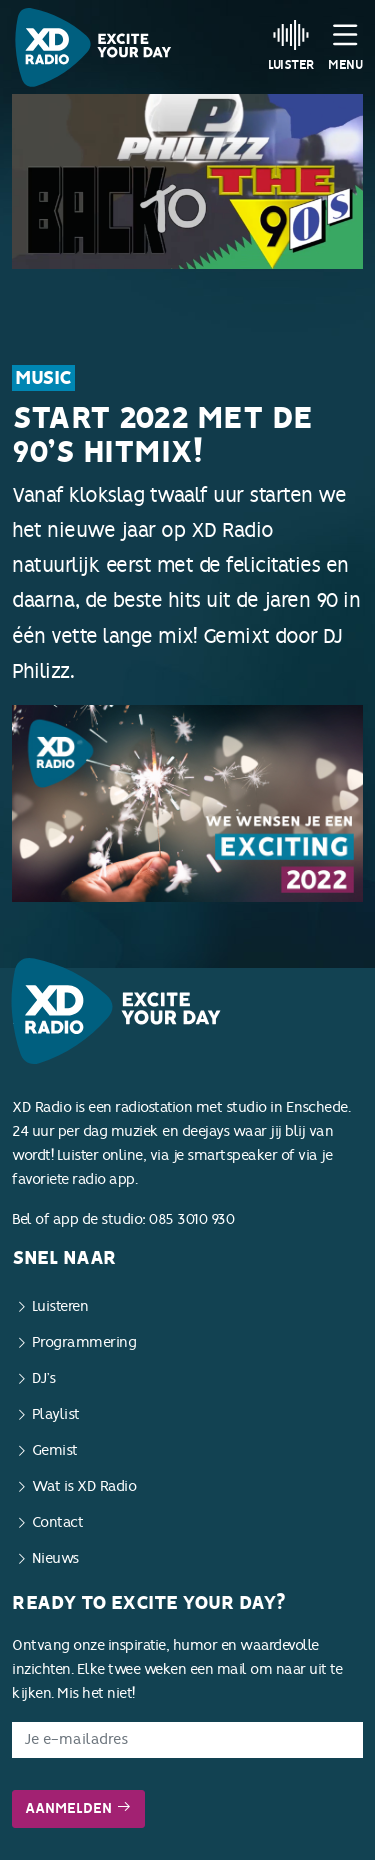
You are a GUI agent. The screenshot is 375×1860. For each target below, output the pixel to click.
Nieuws (55, 1558)
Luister (291, 45)
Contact (58, 1522)
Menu (345, 45)
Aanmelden (78, 1808)
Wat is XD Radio (84, 1486)
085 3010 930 (191, 1219)
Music (43, 378)
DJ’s (44, 1378)
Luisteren (60, 1306)
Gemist (55, 1450)
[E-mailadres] (187, 1740)
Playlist (56, 1414)
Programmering (84, 1342)
